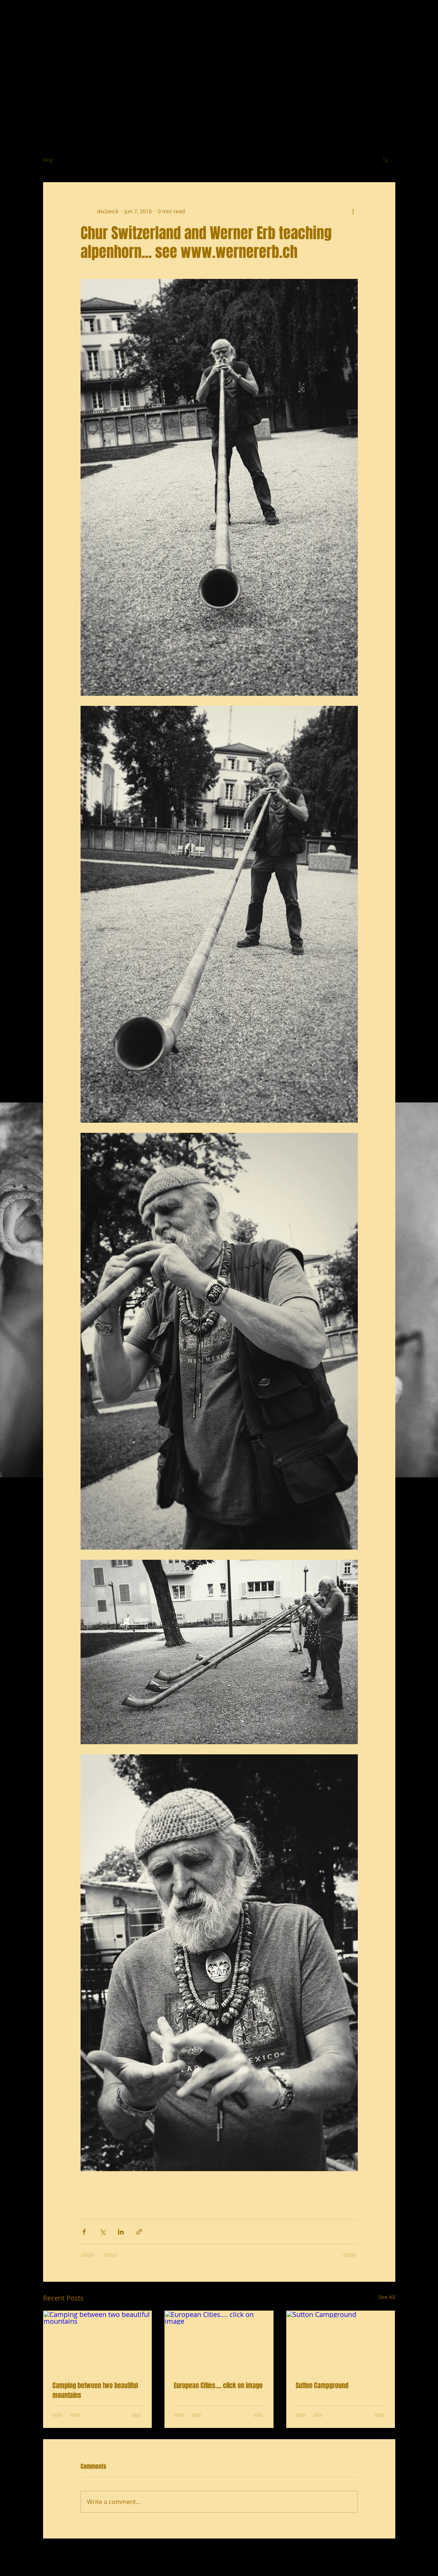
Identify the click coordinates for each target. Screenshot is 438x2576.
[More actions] (353, 211)
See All (386, 2296)
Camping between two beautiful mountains (95, 2390)
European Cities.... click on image (218, 2385)
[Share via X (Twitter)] (102, 2231)
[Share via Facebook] (84, 2231)
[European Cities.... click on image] (219, 2341)
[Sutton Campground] (341, 2341)
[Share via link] (139, 2231)
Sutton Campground (322, 2385)
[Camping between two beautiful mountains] (97, 2341)
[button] (385, 160)
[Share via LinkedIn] (120, 2231)
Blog (48, 159)
